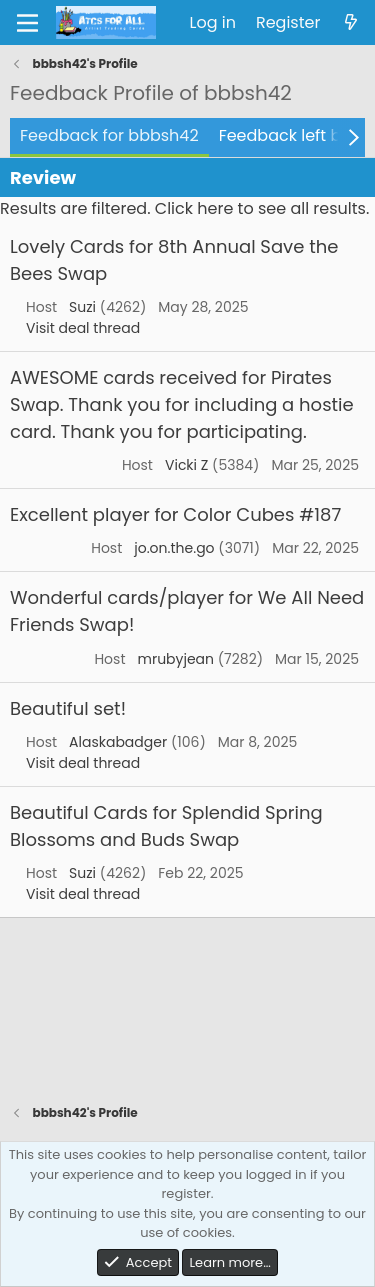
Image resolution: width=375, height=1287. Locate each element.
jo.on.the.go (174, 548)
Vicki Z (186, 465)
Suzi (82, 307)
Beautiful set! (68, 708)
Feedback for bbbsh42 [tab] (109, 135)
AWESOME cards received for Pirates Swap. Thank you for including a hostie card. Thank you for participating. (182, 404)
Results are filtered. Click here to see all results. (184, 208)
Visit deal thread (83, 328)
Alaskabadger (118, 742)
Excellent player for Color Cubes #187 (175, 514)
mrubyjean (175, 659)
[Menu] (27, 23)
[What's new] (350, 23)
